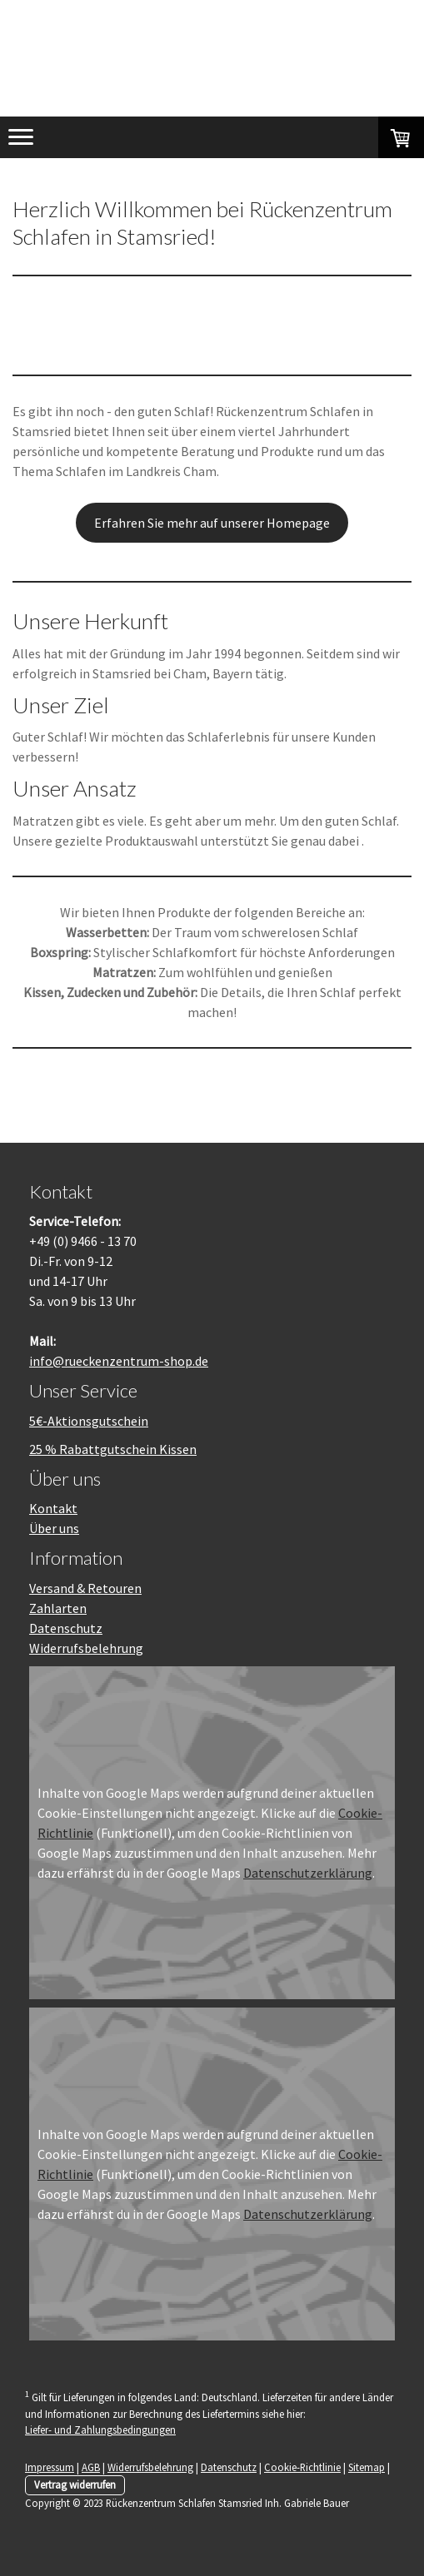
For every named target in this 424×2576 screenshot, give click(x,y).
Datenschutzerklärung (307, 1872)
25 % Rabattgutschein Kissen (113, 1449)
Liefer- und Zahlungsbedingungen (100, 2429)
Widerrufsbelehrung (86, 1648)
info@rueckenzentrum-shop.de (118, 1361)
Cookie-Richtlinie (302, 2467)
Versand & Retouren (85, 1588)
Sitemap (366, 2467)
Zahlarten (58, 1608)
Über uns (54, 1528)
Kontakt (53, 1508)
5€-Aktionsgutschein (88, 1420)
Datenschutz (65, 1628)
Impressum (49, 2467)
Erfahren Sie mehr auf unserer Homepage (212, 522)
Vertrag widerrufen (75, 2484)
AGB (91, 2467)
